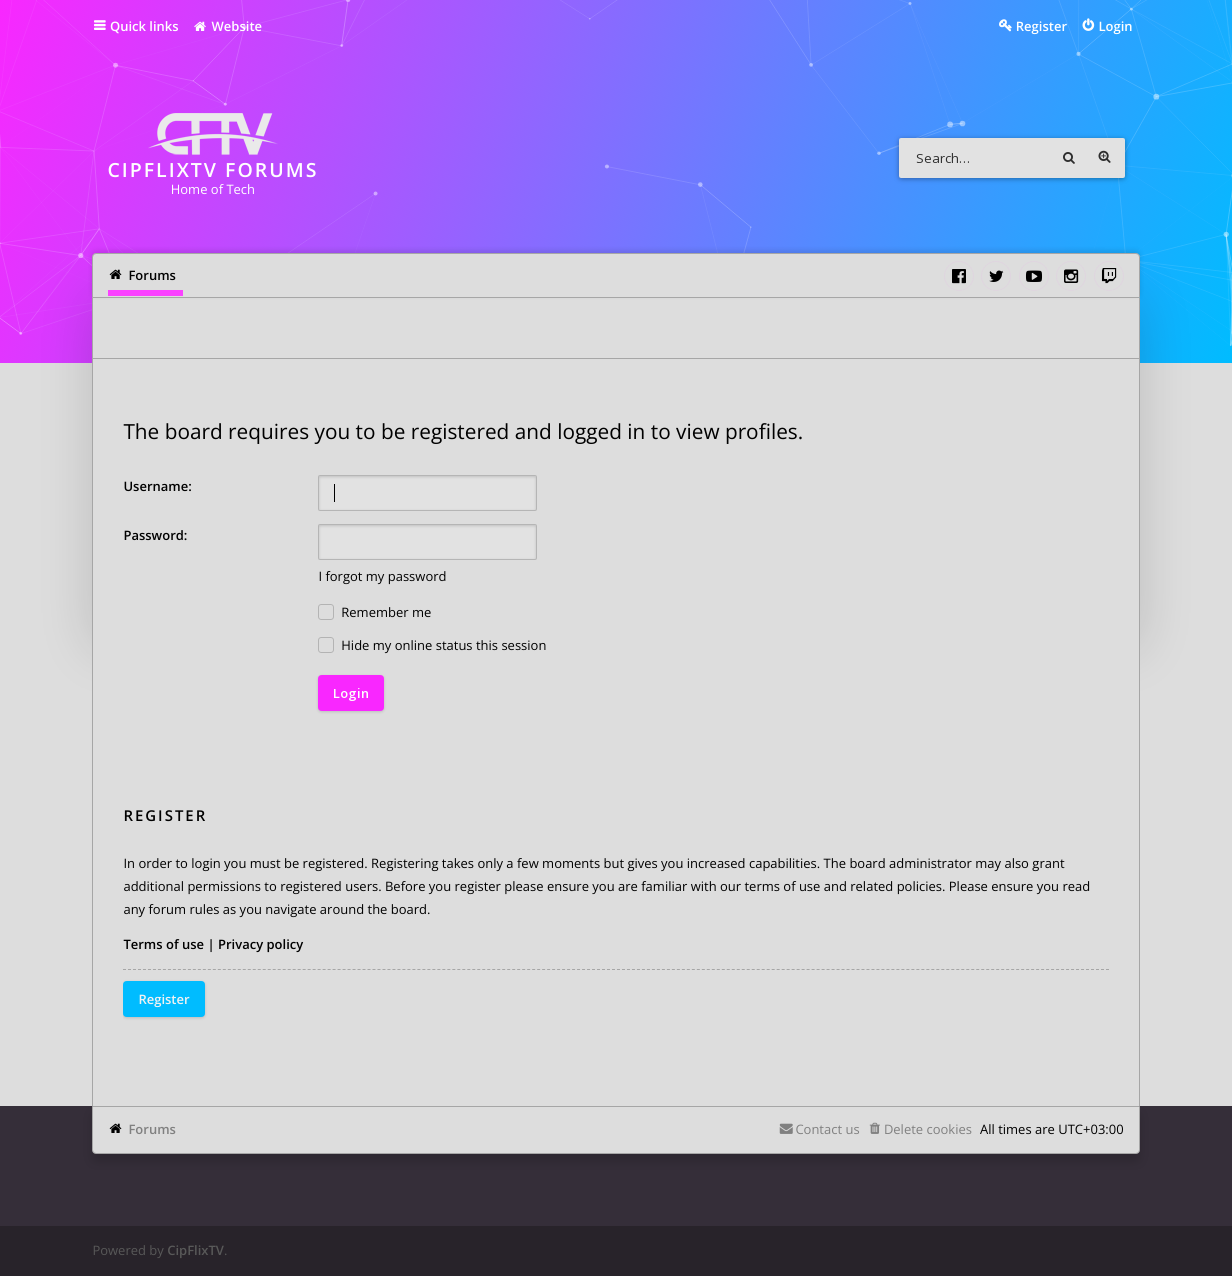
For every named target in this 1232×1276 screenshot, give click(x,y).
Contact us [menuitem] (827, 1129)
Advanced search (1105, 158)
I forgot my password (382, 576)
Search (1069, 158)
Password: (155, 535)
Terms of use (163, 944)
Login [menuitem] (1116, 26)
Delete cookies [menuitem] (928, 1129)
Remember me (374, 612)
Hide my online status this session (432, 645)
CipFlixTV (195, 1250)
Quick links (144, 26)
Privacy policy (260, 944)
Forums (151, 1129)
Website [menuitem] (227, 26)
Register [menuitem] (1041, 26)
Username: (157, 486)
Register (163, 999)
